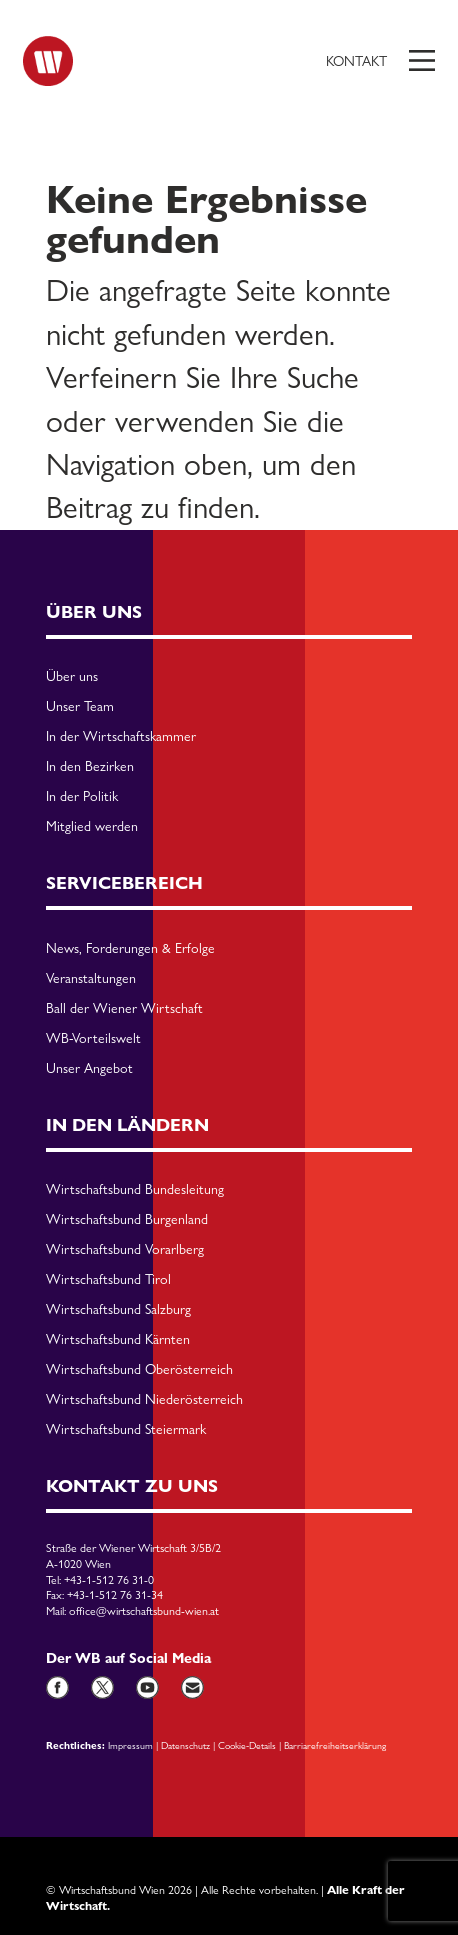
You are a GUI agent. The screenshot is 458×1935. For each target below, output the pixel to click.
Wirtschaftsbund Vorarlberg (125, 1250)
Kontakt (356, 61)
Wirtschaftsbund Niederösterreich (144, 1400)
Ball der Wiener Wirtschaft (124, 1009)
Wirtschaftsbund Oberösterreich (139, 1370)
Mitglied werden (92, 827)
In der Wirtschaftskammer (121, 737)
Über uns (72, 677)
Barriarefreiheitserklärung (335, 1745)
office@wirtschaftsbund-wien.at (144, 1611)
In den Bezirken (90, 767)
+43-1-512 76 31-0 (109, 1580)
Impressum (130, 1745)
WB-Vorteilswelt (93, 1039)
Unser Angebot (89, 1069)
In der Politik (82, 797)
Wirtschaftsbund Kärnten (118, 1340)
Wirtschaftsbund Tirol (108, 1280)
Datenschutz (185, 1745)
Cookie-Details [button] (247, 1745)
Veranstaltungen (91, 979)
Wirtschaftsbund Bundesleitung (135, 1190)
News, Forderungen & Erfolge (130, 949)
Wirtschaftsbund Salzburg (118, 1310)
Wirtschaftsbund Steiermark (126, 1430)
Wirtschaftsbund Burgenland (127, 1220)
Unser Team (80, 707)
